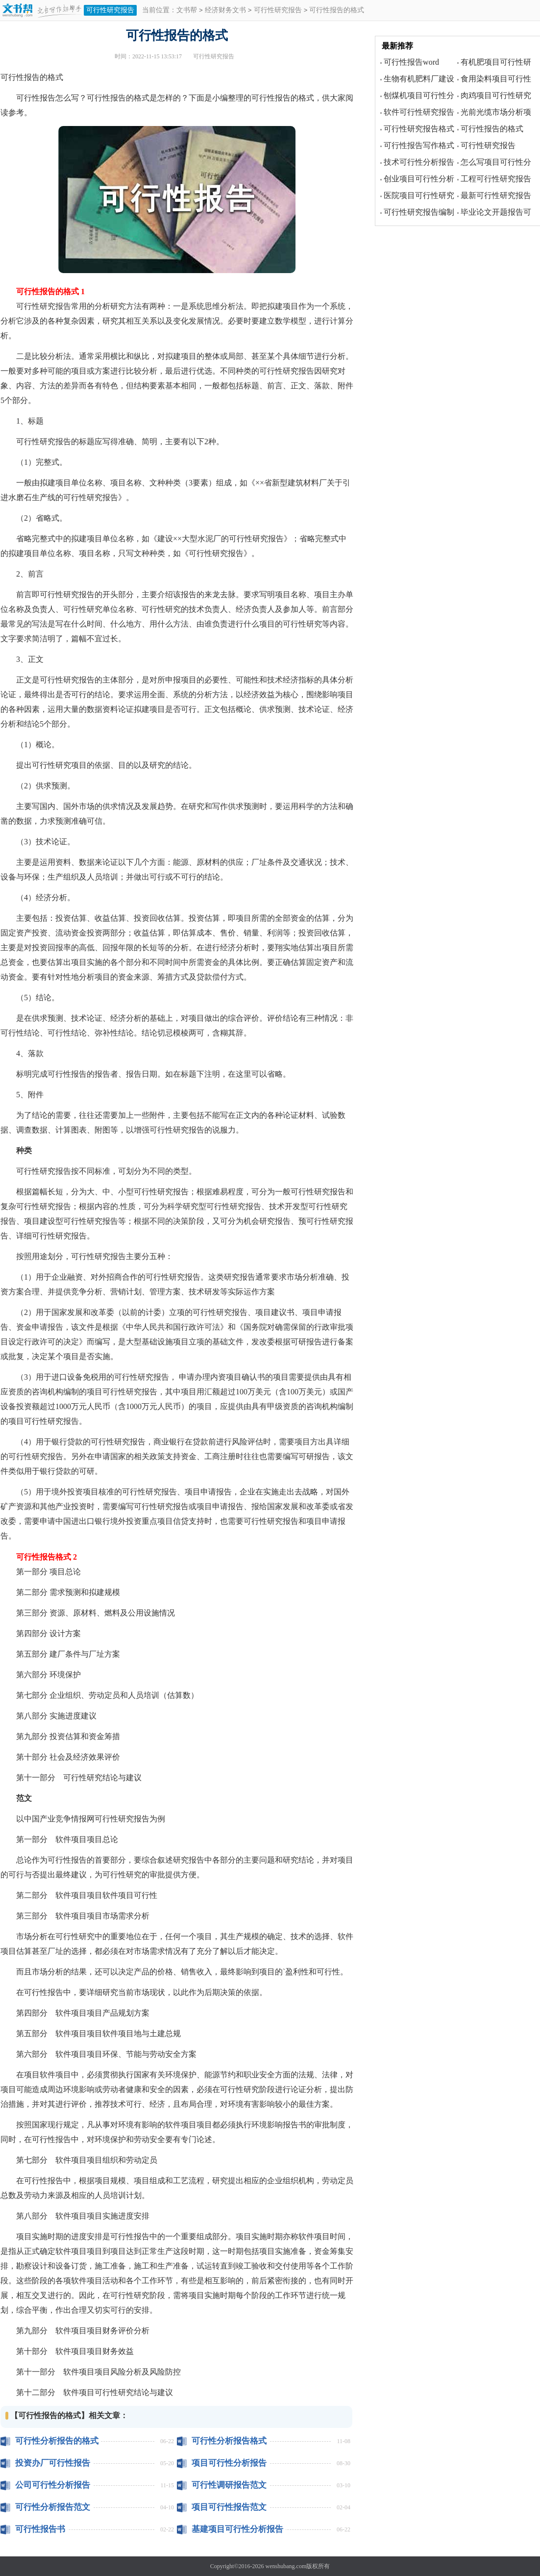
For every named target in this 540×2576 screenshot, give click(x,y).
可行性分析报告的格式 (56, 2441)
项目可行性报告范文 (229, 2507)
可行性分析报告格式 (229, 2441)
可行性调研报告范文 (229, 2485)
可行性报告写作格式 (419, 145)
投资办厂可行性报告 (52, 2463)
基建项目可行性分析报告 (237, 2529)
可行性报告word (411, 62)
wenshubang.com (286, 2566)
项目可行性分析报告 (229, 2463)
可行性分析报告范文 (52, 2507)
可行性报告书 (40, 2529)
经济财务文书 (225, 10)
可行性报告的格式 (492, 129)
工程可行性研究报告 (496, 179)
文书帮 (186, 10)
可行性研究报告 (110, 10)
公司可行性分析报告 (52, 2485)
